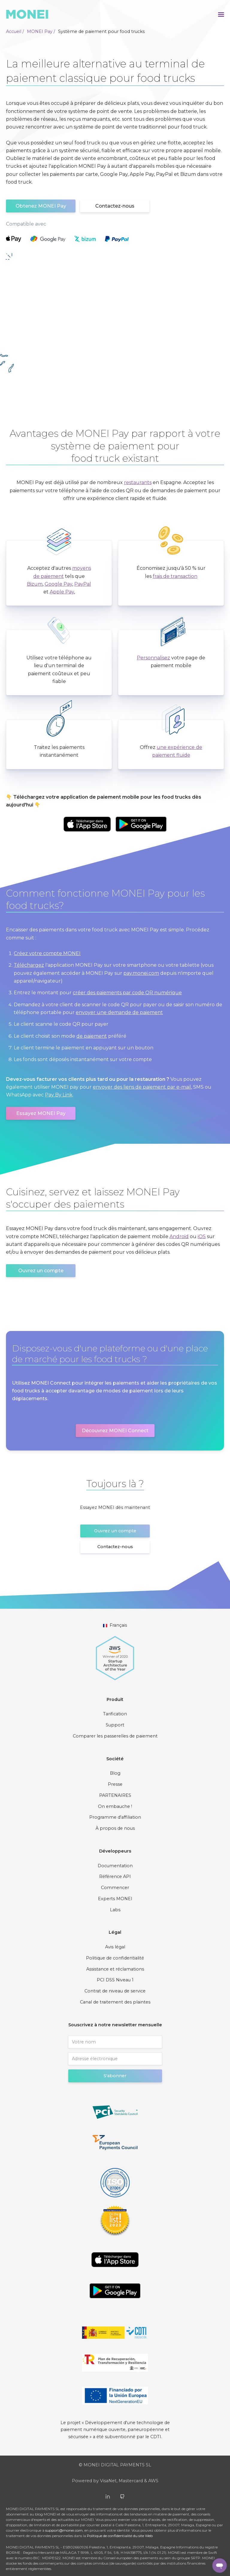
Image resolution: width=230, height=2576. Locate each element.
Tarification (115, 1714)
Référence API (115, 1876)
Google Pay (58, 584)
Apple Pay (62, 592)
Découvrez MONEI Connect (115, 1430)
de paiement (91, 1036)
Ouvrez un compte (40, 1270)
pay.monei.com (141, 973)
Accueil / (15, 31)
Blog (115, 1773)
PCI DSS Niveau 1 (115, 1980)
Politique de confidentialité (115, 1958)
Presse (115, 1784)
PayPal (82, 584)
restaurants (138, 482)
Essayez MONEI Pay (41, 1113)
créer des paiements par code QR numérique (127, 992)
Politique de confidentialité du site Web (120, 2535)
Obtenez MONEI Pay (41, 206)
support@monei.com (64, 2530)
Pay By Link (58, 1095)
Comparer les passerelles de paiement (115, 1736)
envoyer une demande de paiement (119, 1012)
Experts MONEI (115, 1898)
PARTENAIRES (115, 1795)
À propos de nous (115, 1828)
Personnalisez (153, 658)
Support (115, 1725)
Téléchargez (29, 965)
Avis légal (115, 1947)
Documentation (115, 1865)
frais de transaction (175, 576)
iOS (202, 1236)
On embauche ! (115, 1806)
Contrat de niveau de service (115, 1991)
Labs (115, 1909)
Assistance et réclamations (115, 1969)
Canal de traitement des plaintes (115, 2002)
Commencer (115, 1887)
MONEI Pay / (41, 31)
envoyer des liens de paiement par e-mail (142, 1087)
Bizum (35, 584)
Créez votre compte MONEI (47, 953)
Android (179, 1236)
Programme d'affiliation (115, 1817)
